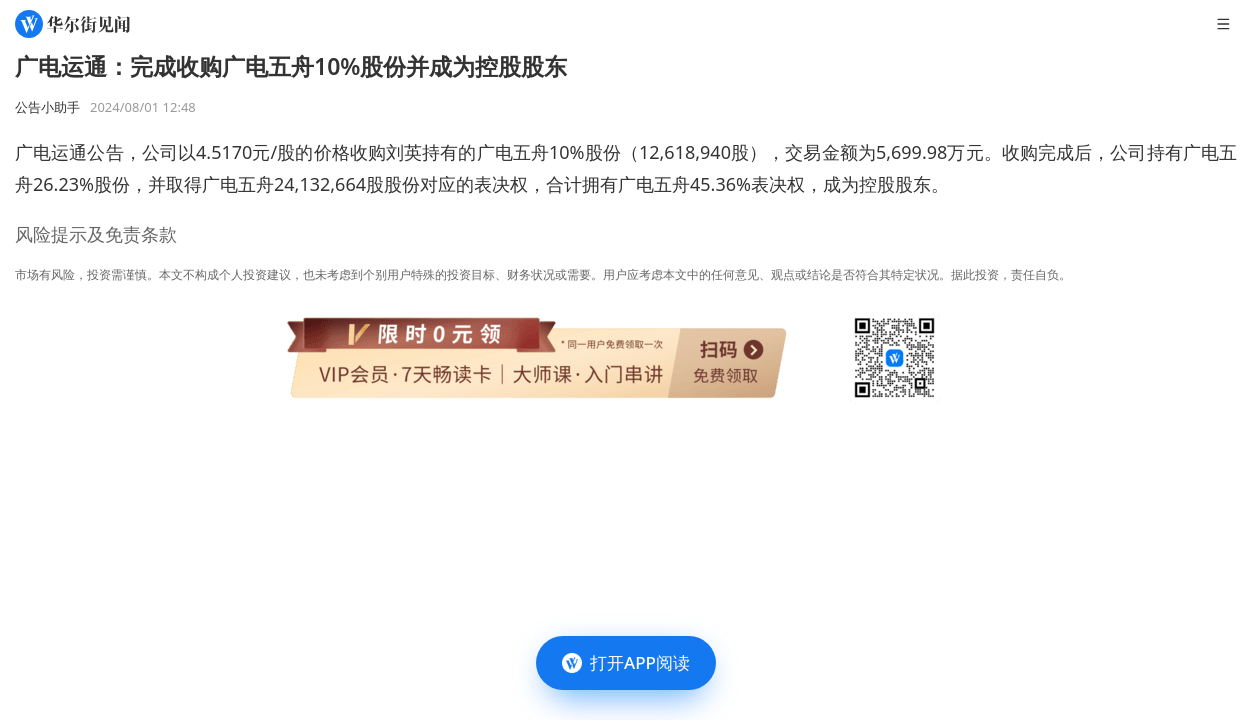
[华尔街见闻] (72, 24)
